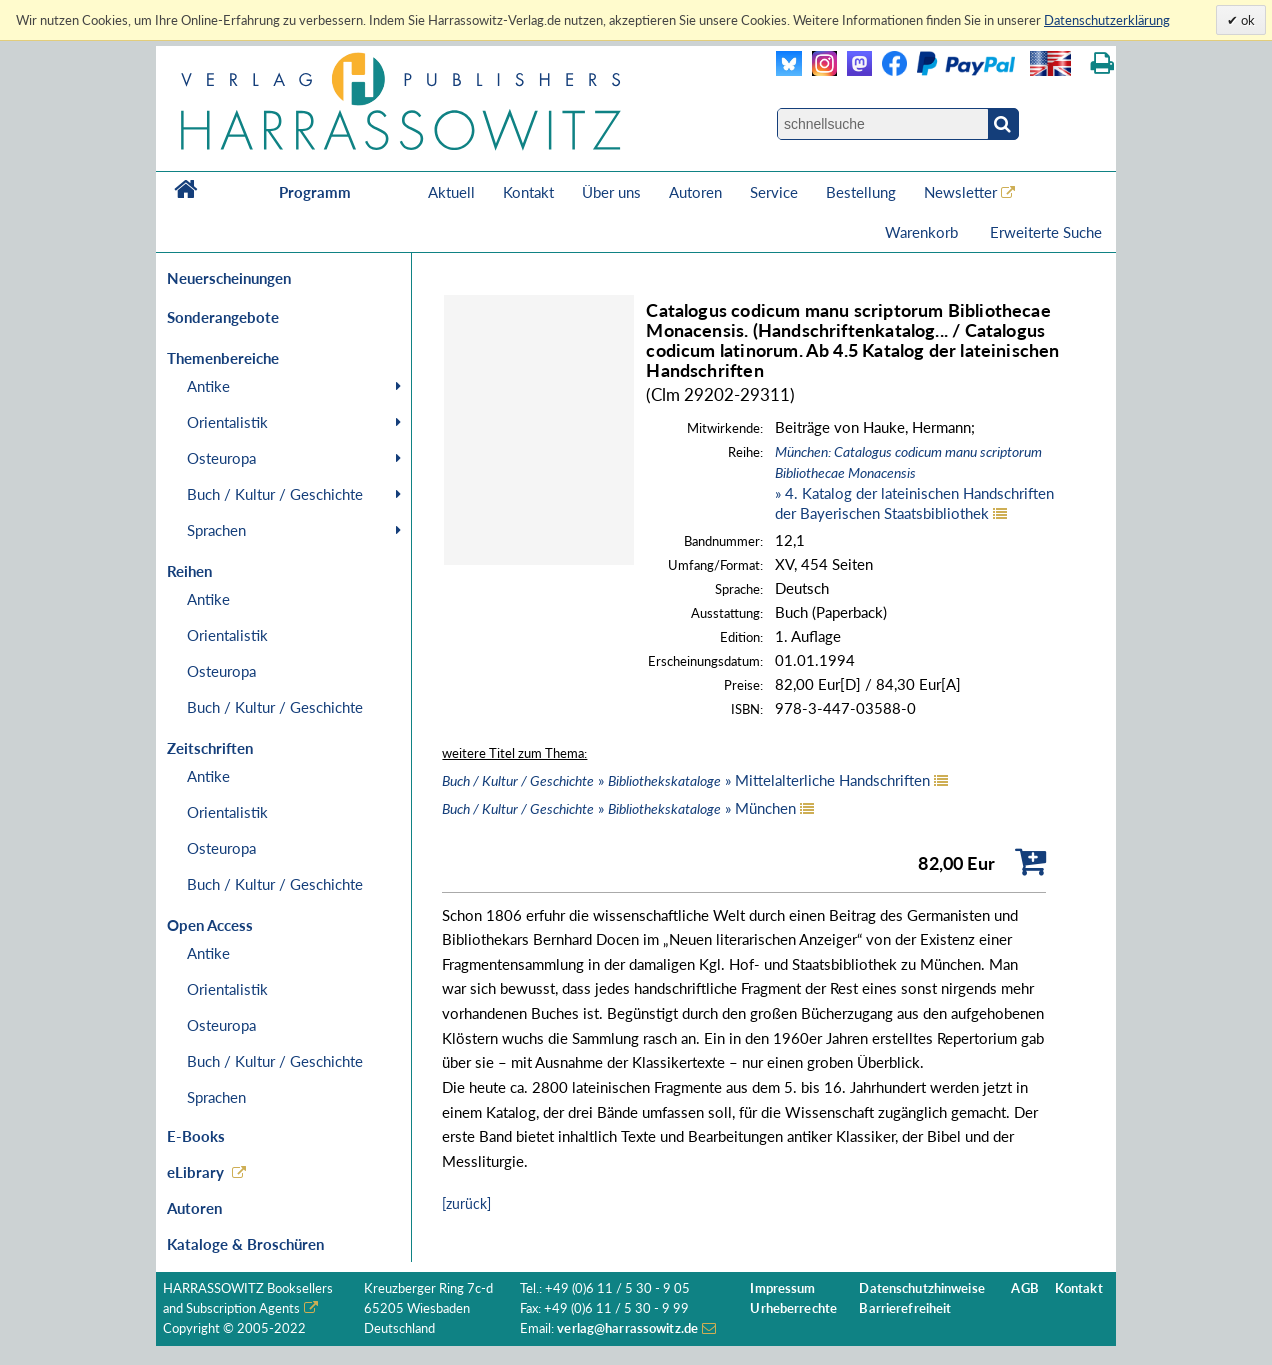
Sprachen (216, 530)
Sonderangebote (223, 317)
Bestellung (861, 192)
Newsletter (960, 192)
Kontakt (528, 192)
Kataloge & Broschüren (245, 1244)
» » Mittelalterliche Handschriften (686, 780)
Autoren (695, 192)
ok (1246, 20)
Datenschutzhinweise (921, 1288)
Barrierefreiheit (905, 1308)
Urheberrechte (793, 1308)
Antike (208, 386)
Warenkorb (923, 232)
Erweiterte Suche (1046, 232)
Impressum (782, 1288)
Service (774, 192)
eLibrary (195, 1172)
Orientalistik (227, 422)
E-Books (196, 1136)
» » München (619, 808)
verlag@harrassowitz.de (627, 1328)
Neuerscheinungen (229, 278)
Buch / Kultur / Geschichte (275, 494)
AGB (1024, 1288)
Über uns (611, 192)
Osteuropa (221, 458)
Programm (315, 192)
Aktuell (451, 192)
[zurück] (466, 1203)
